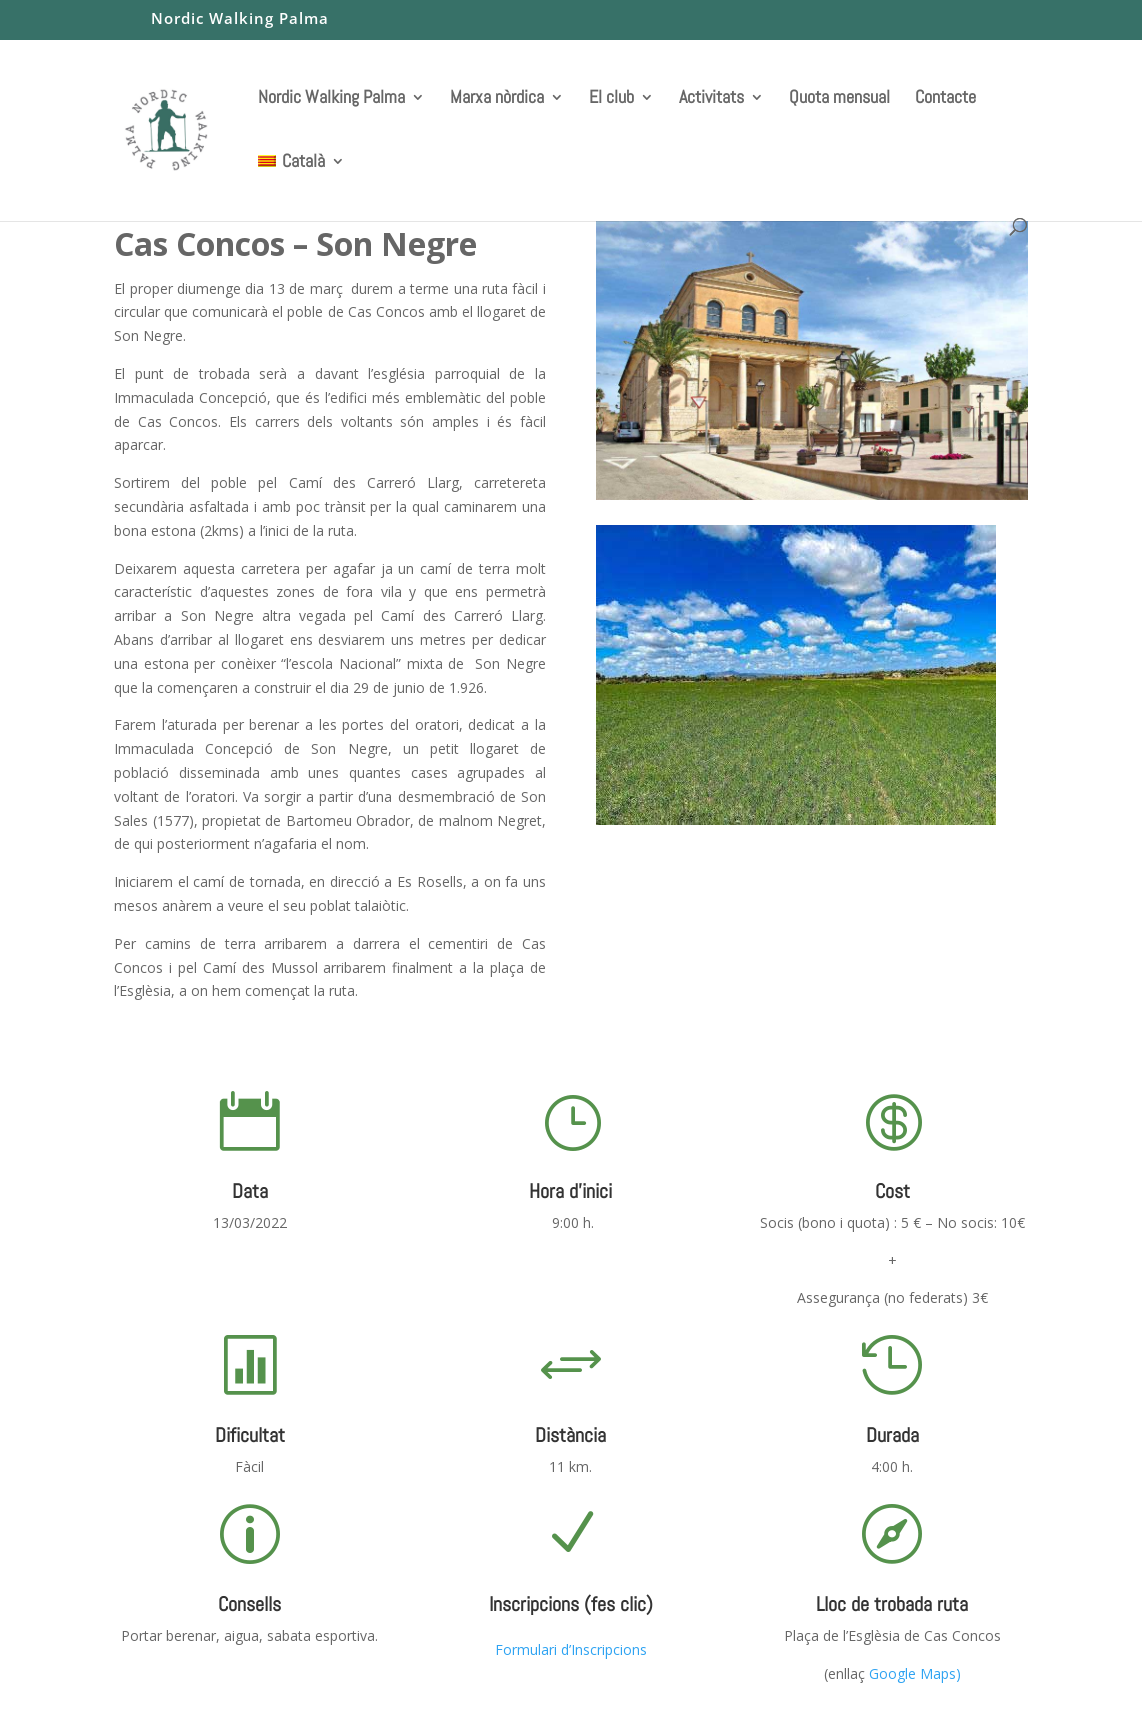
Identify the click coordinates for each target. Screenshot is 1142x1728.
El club (611, 98)
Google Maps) (915, 1673)
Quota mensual (839, 98)
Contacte (945, 98)
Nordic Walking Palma (240, 19)
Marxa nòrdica (497, 98)
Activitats (711, 98)
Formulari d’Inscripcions (571, 1649)
